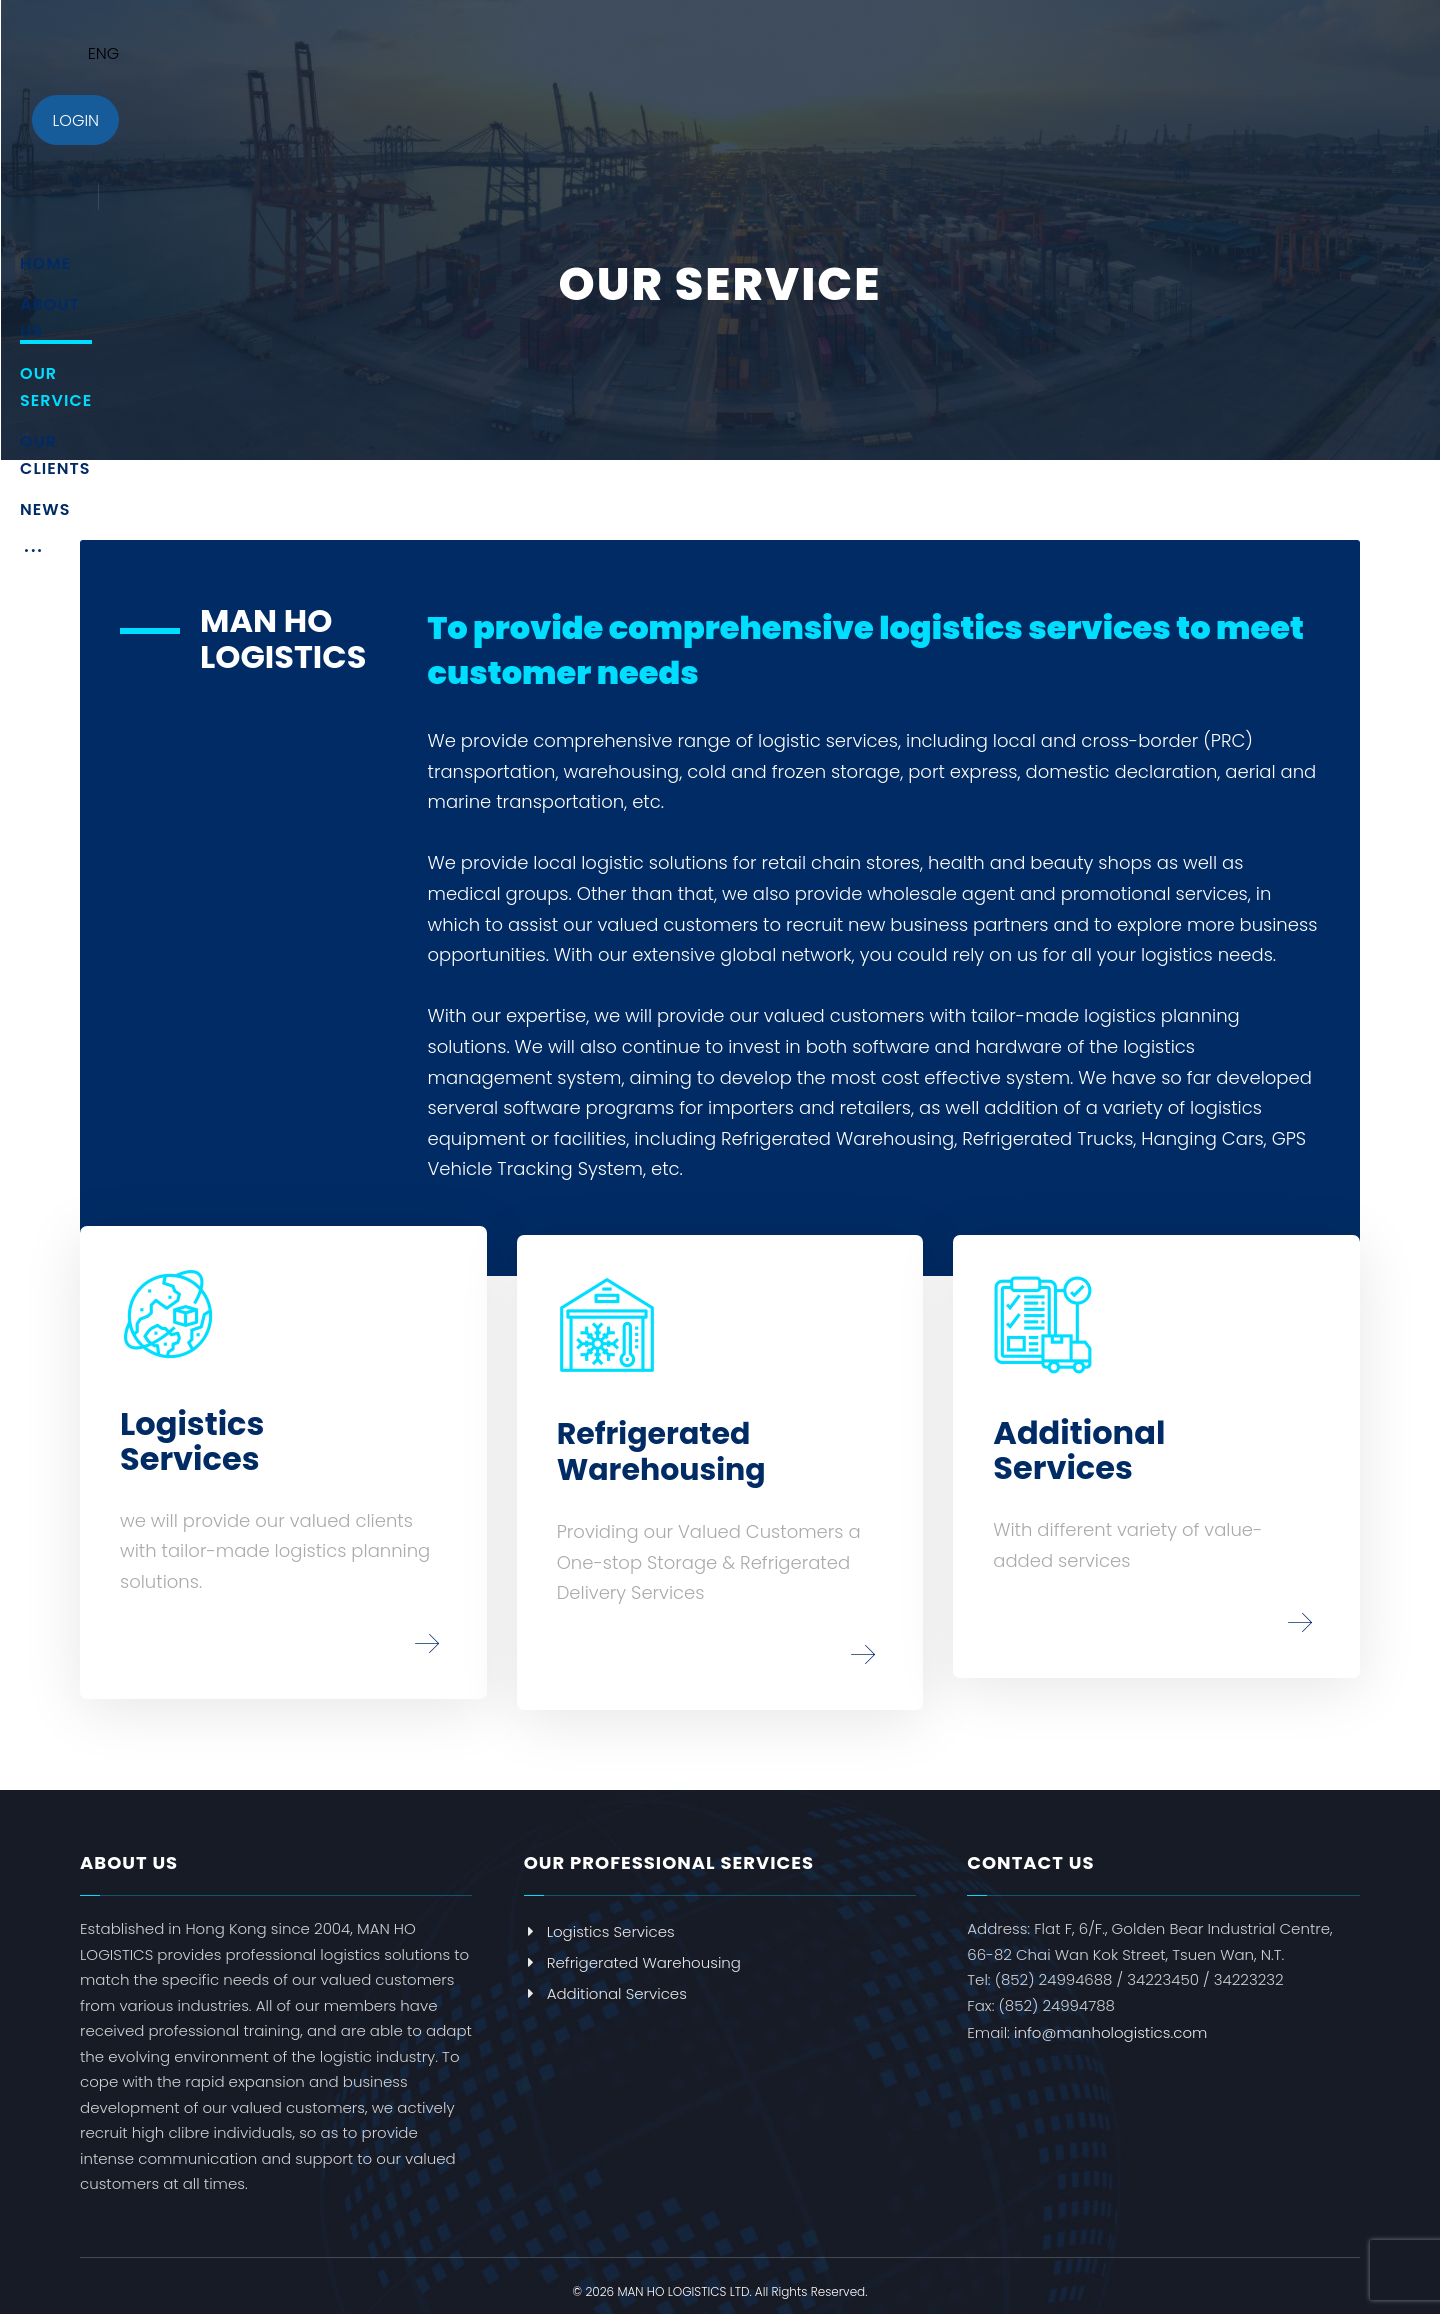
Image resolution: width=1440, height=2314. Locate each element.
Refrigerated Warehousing (632, 1952)
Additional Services (605, 1983)
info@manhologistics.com (1110, 2022)
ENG (1280, 53)
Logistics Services (599, 1921)
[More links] (1079, 60)
